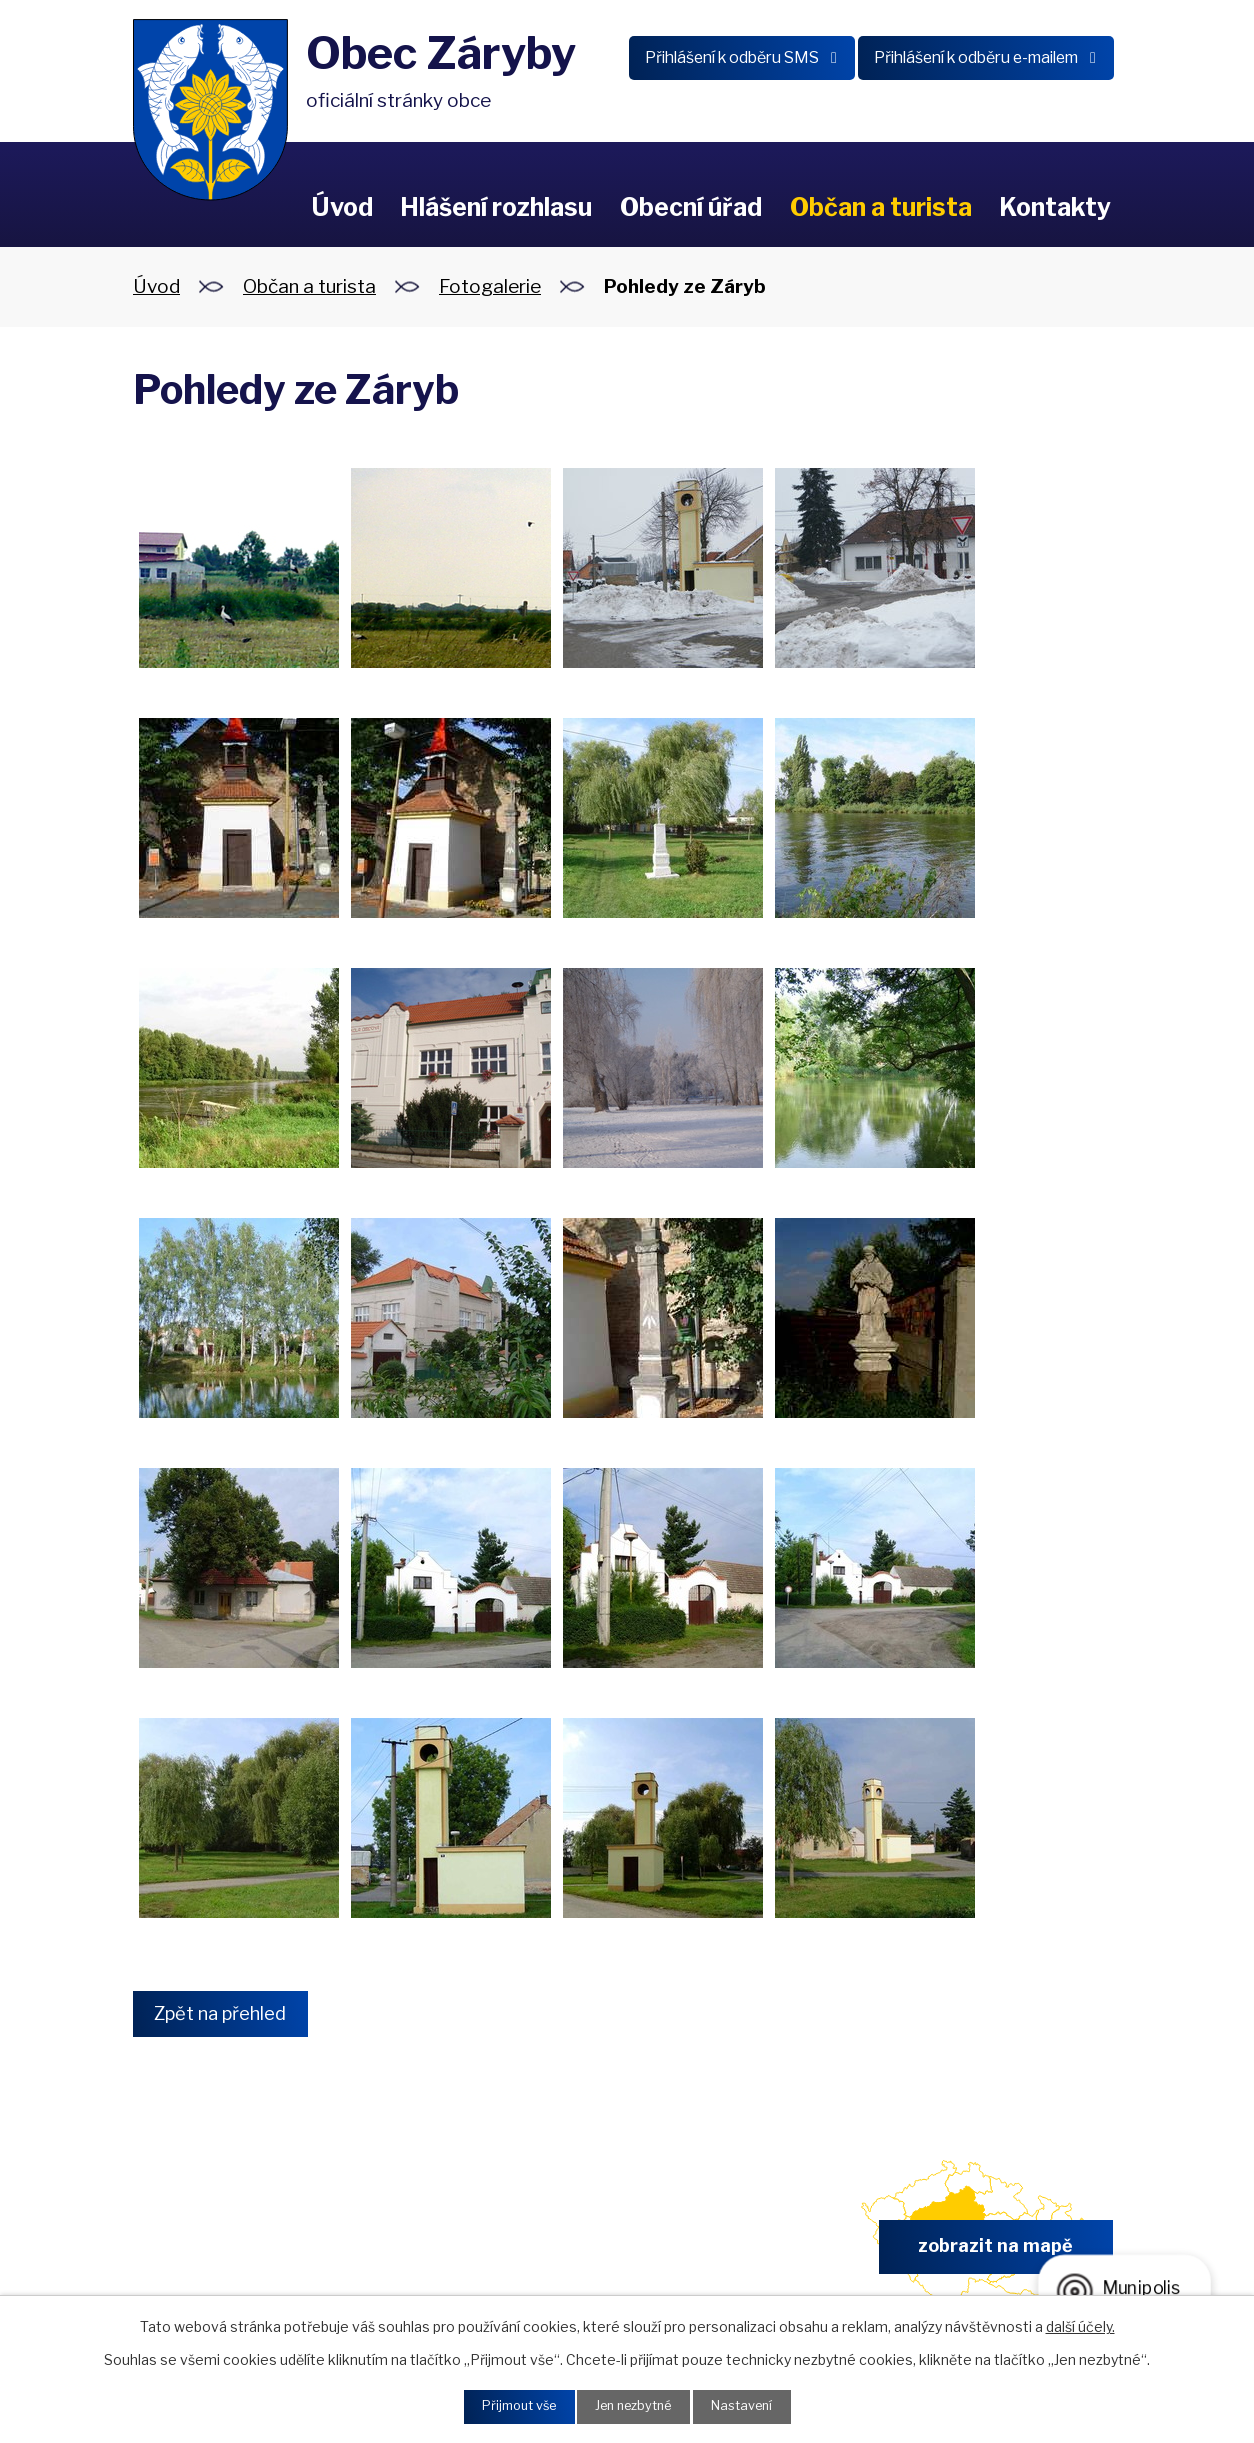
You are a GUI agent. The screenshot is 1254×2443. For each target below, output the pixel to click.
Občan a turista (881, 207)
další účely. (1080, 2323)
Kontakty (1055, 207)
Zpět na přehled (230, 2014)
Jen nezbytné (634, 2405)
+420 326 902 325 (475, 2255)
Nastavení (753, 2405)
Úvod (342, 207)
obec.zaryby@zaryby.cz (731, 2255)
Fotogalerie (490, 286)
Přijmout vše (508, 2405)
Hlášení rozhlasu (496, 207)
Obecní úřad (691, 207)
